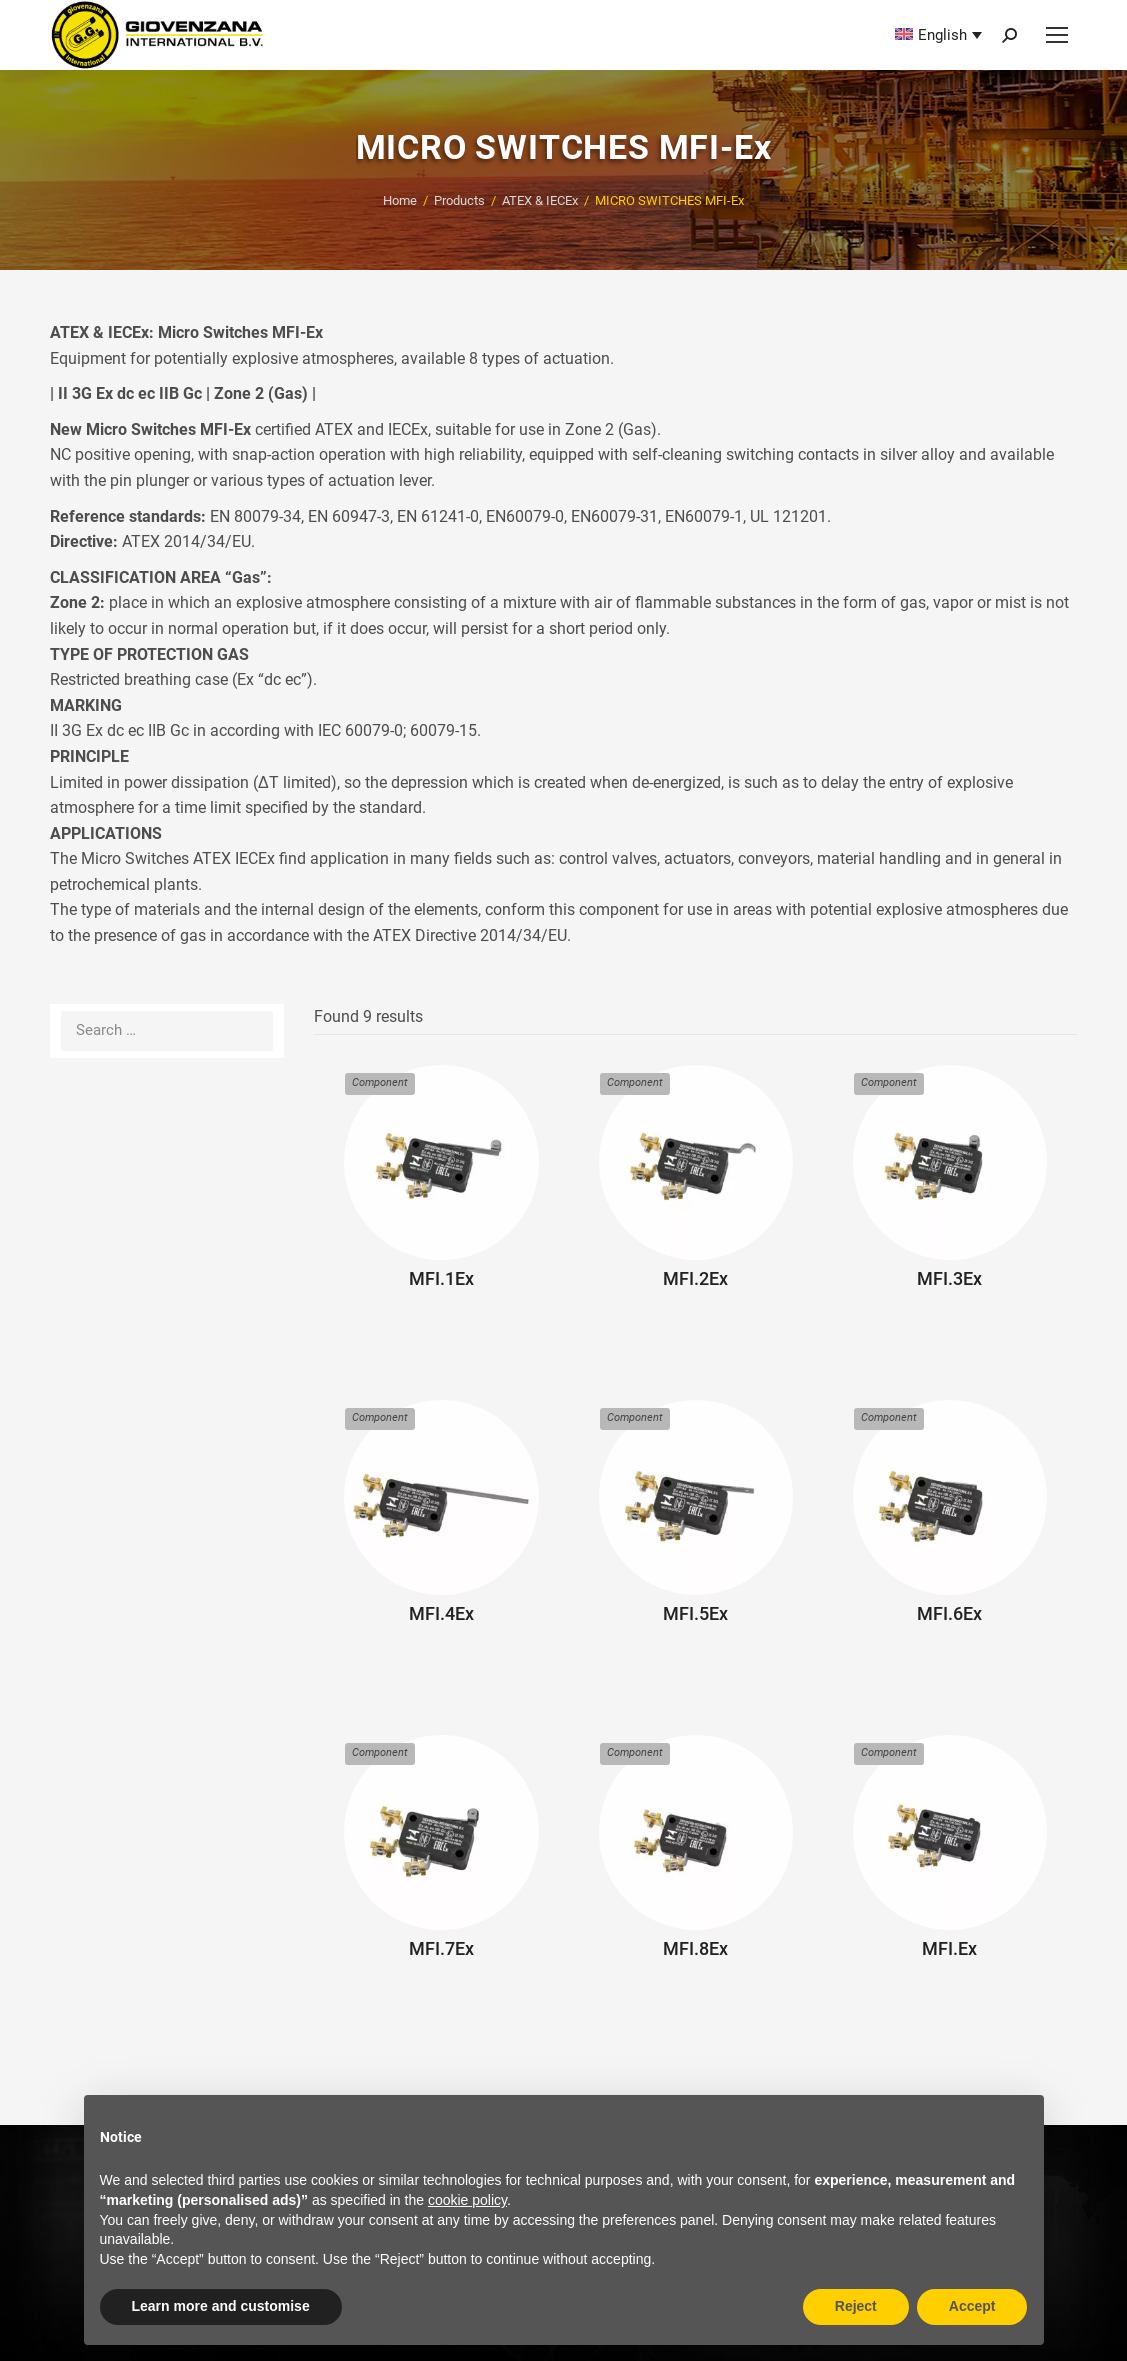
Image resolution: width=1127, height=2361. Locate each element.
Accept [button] (972, 2306)
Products (459, 200)
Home (400, 200)
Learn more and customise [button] (221, 2306)
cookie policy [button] (467, 2200)
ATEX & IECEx (540, 200)
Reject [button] (856, 2306)
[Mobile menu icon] (1057, 35)
